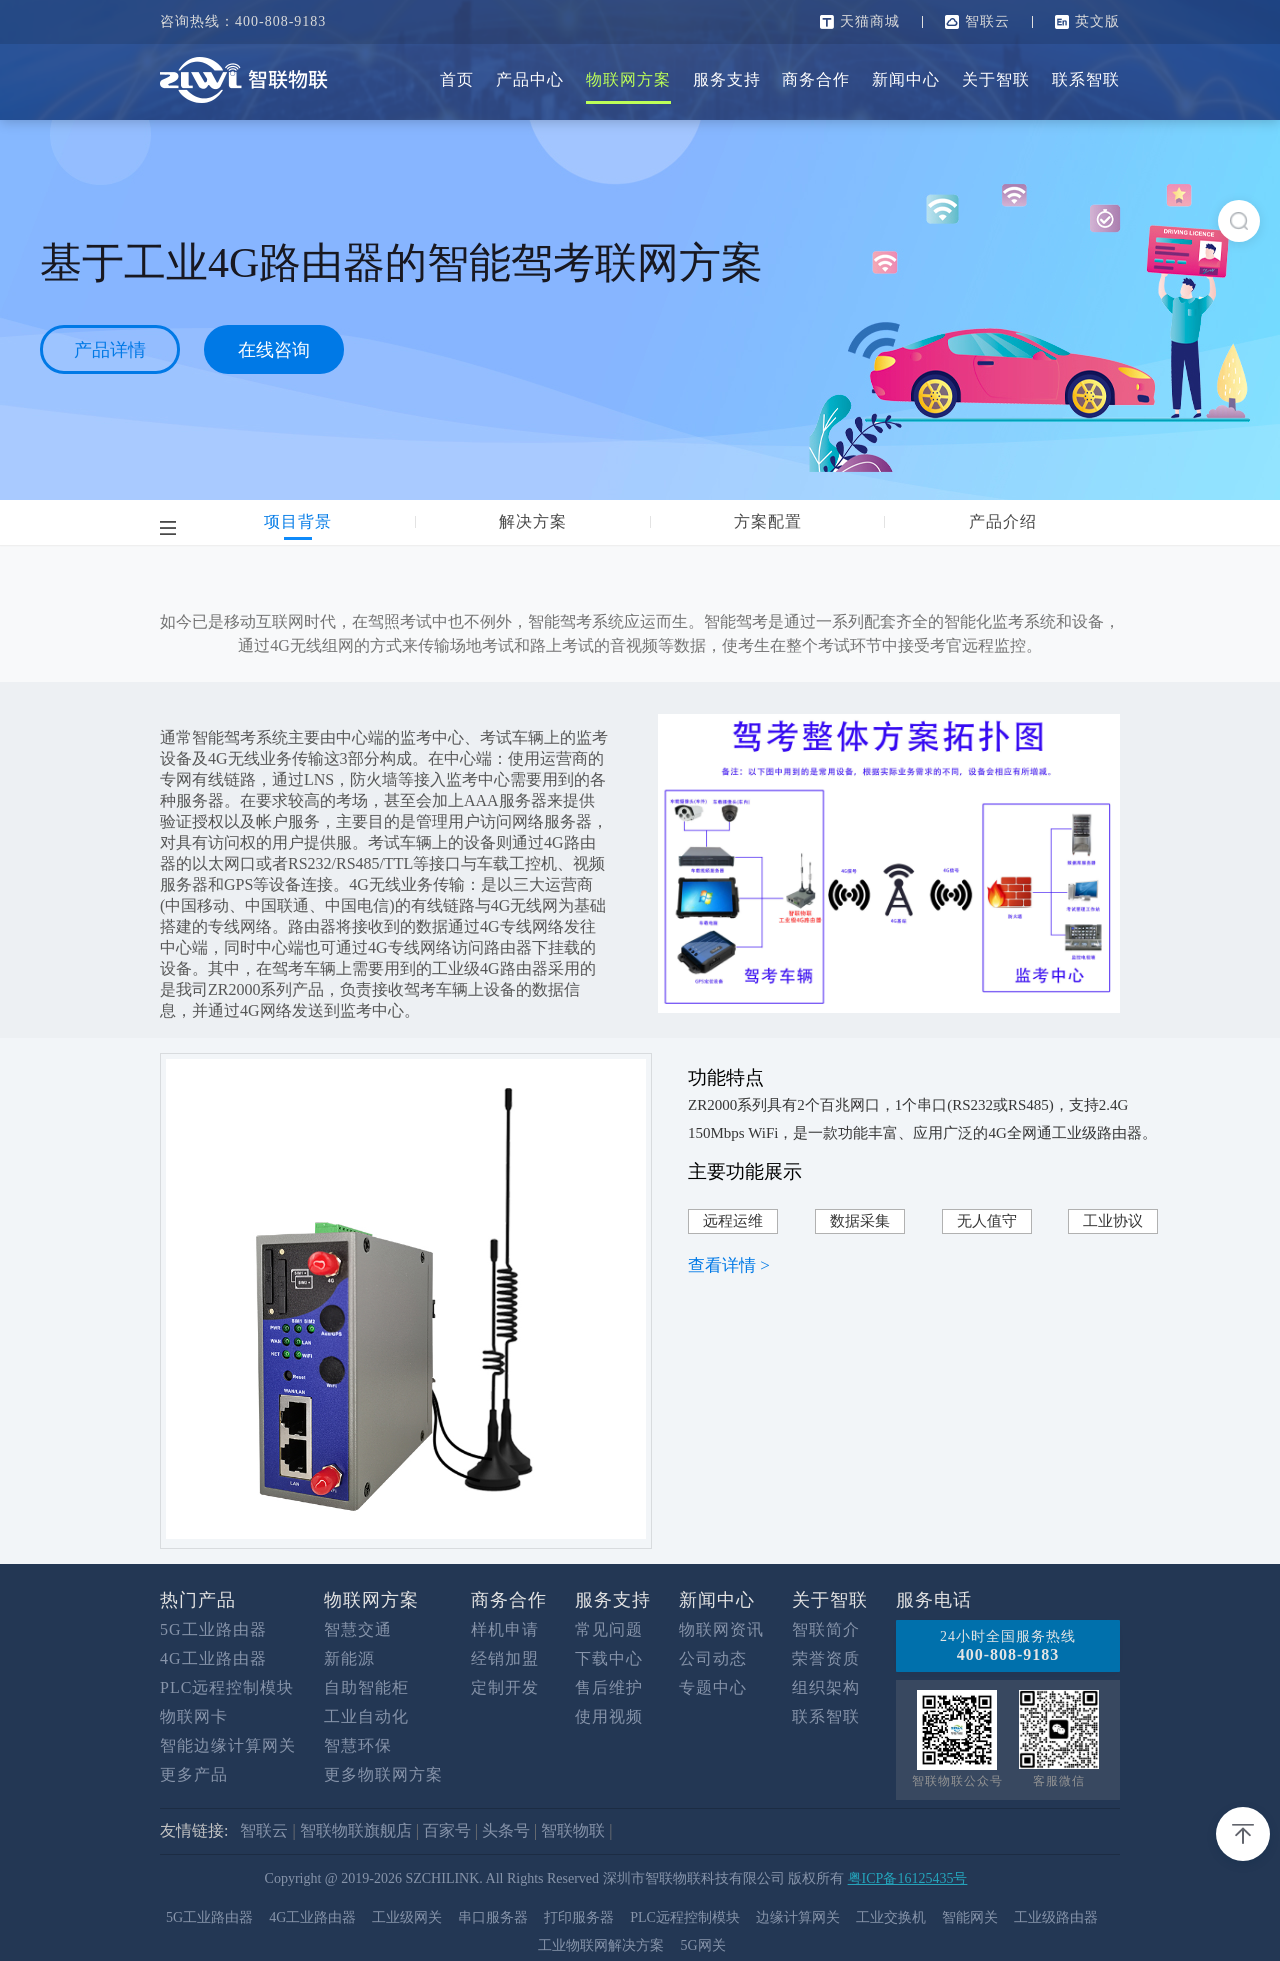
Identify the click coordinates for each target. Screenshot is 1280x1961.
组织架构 (826, 1687)
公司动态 (713, 1658)
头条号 (506, 1830)
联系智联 (1086, 79)
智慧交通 (358, 1629)
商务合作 (816, 79)
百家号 (447, 1830)
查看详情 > (729, 1265)
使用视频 (609, 1716)
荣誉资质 (826, 1658)
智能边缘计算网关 (228, 1745)
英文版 (1097, 21)
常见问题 (609, 1629)
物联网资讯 (721, 1629)
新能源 (349, 1658)
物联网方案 (628, 79)
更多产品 (194, 1774)
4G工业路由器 (213, 1658)
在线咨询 (274, 350)
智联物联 (573, 1830)
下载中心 (609, 1658)
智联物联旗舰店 (356, 1830)
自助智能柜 (366, 1687)
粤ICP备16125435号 (908, 1878)
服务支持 (727, 79)
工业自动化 (366, 1716)
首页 (457, 79)
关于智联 (996, 79)
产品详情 (110, 350)
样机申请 (505, 1629)
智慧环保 (358, 1745)
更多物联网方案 (383, 1774)
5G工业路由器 (213, 1629)
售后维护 (609, 1687)
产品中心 (530, 79)
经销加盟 (505, 1658)
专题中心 (713, 1687)
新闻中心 (906, 79)
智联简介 (826, 1629)
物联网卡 (194, 1716)
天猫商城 (870, 21)
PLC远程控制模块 (227, 1687)
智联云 (987, 21)
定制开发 (505, 1687)
